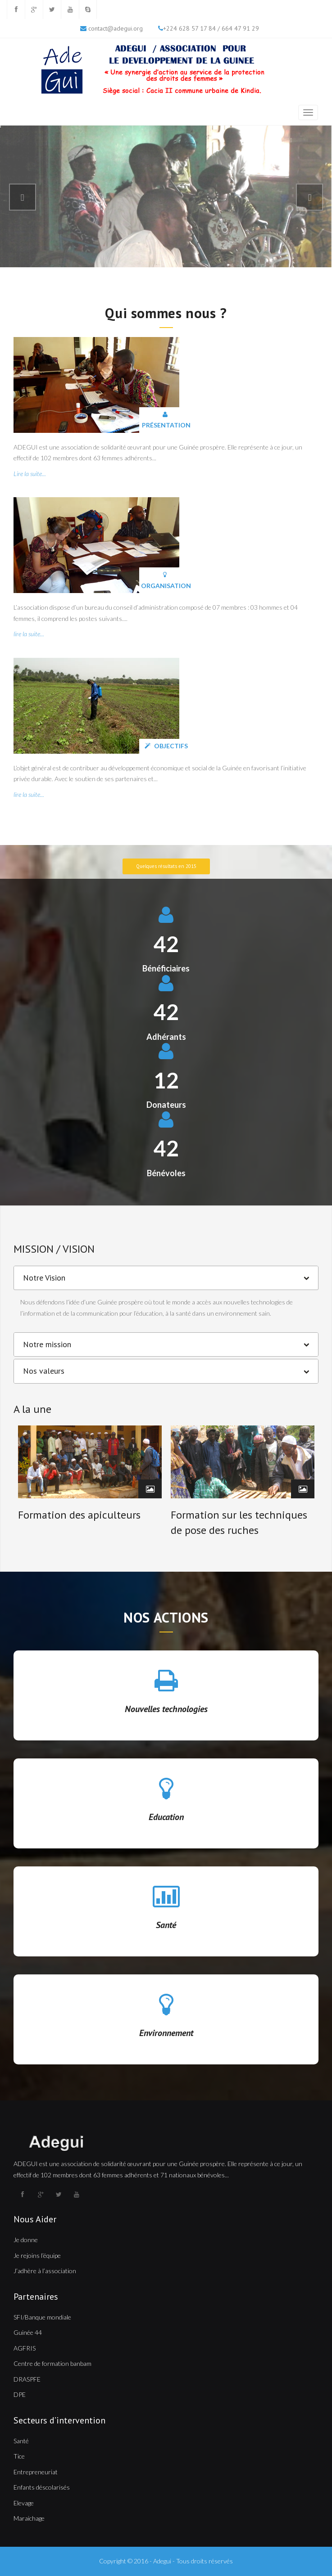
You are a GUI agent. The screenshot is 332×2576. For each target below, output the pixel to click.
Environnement (166, 2033)
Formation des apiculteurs (79, 1515)
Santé (166, 1925)
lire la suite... (29, 634)
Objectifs (166, 746)
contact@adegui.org (115, 28)
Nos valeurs (43, 1371)
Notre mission (47, 1344)
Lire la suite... (30, 473)
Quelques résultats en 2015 (166, 866)
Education (166, 1817)
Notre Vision (44, 1278)
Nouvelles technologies (166, 1709)
